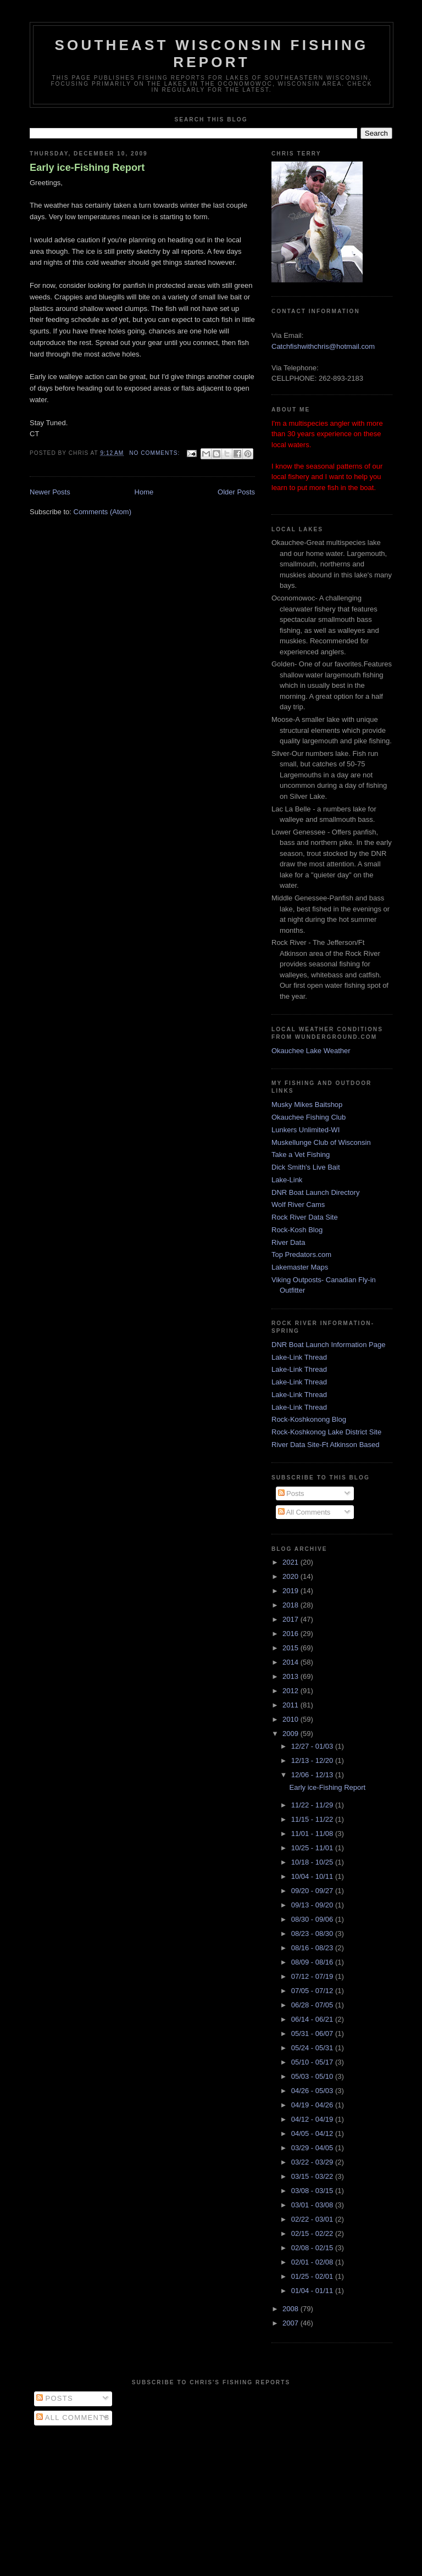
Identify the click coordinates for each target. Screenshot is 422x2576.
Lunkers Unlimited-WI (305, 1130)
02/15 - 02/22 (313, 2233)
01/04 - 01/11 (313, 2290)
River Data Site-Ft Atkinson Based (325, 1444)
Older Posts (236, 492)
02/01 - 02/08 (313, 2262)
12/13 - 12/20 (313, 1760)
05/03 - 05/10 (313, 2076)
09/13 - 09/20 (313, 1905)
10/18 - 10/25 (313, 1862)
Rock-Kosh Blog (297, 1230)
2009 (291, 1733)
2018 (291, 1605)
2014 (291, 1662)
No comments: (155, 453)
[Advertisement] (211, 2498)
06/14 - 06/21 (313, 2019)
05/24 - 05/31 (313, 2048)
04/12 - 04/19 (313, 2119)
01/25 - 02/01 (313, 2276)
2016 (291, 1633)
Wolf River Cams (298, 1204)
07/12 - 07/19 (313, 1976)
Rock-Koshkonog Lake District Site (326, 1432)
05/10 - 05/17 (313, 2062)
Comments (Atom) (102, 512)
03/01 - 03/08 (313, 2205)
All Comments (304, 1512)
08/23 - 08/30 (313, 1933)
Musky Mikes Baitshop (306, 1104)
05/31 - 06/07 (313, 2033)
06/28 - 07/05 (313, 2005)
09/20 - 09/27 (313, 1891)
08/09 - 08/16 (313, 1962)
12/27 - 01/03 (313, 1746)
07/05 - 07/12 (313, 1991)
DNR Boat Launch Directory (315, 1192)
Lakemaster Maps (299, 1267)
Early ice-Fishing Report (87, 167)
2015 (291, 1648)
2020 (291, 1576)
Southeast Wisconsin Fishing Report (212, 53)
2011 (291, 1705)
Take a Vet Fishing (300, 1154)
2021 (291, 1562)
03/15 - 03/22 (313, 2176)
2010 (291, 1719)
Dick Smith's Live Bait (305, 1167)
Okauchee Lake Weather (311, 1051)
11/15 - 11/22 (313, 1819)
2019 (291, 1591)
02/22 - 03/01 (313, 2219)
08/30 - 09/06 (313, 1919)
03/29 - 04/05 (313, 2148)
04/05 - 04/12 (313, 2133)
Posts (291, 1493)
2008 (291, 2309)
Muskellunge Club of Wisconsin (321, 1142)
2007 (291, 2323)
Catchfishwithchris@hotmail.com (323, 346)
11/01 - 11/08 (313, 1833)
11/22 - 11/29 (313, 1805)
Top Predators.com (301, 1254)
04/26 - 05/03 (313, 2091)
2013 (291, 1676)
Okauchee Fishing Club (308, 1117)
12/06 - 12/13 (313, 1775)
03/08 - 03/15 (313, 2190)
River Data (288, 1242)
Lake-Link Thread (299, 1357)
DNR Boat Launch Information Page (328, 1344)
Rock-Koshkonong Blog (308, 1419)
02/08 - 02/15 (313, 2248)
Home (144, 492)
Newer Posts (50, 492)
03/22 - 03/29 (313, 2162)
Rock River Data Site (304, 1217)
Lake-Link (286, 1180)
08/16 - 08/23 (313, 1948)
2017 (291, 1619)
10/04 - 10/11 (313, 1876)
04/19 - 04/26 (313, 2105)
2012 (291, 1691)
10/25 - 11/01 (313, 1848)
